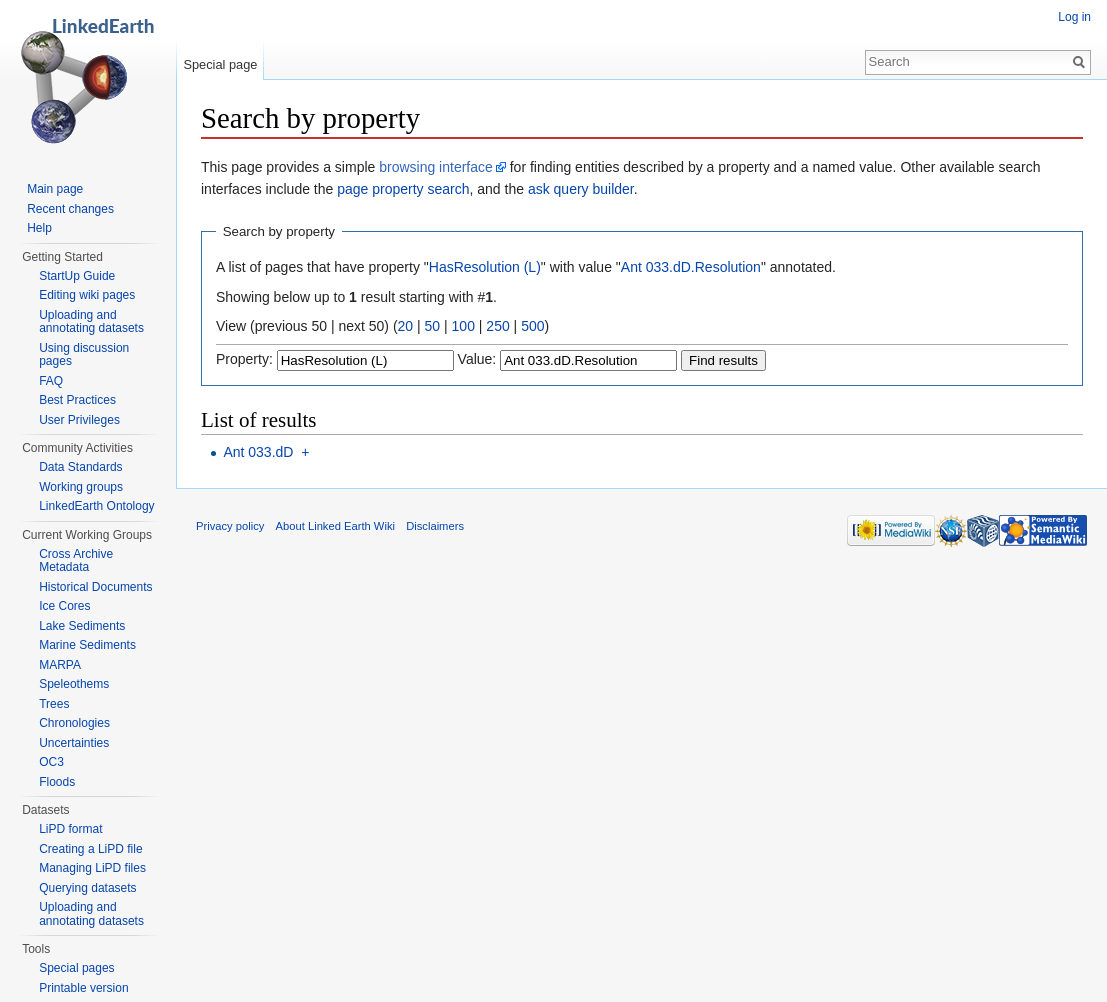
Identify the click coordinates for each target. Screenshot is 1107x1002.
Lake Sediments (82, 626)
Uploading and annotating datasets (91, 322)
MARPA (60, 665)
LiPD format (70, 829)
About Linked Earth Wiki (335, 526)
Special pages (76, 968)
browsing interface (436, 167)
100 (463, 326)
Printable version (83, 988)
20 (406, 326)
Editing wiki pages (87, 295)
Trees (54, 704)
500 (532, 326)
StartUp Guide (77, 276)
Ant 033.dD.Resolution (691, 267)
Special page (220, 64)
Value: (477, 359)
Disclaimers (435, 526)
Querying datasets (87, 888)
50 (433, 326)
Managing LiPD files (92, 868)
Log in (1074, 17)
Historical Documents (95, 587)
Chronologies (74, 723)
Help (39, 228)
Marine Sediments (87, 645)
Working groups (81, 487)
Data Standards (80, 467)
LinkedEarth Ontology (96, 506)
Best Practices (77, 400)
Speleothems (74, 684)
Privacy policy (230, 526)
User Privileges (79, 420)
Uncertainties (74, 743)
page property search (403, 189)
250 (497, 326)
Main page (55, 189)
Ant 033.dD (258, 452)
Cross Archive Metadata (76, 561)
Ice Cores (64, 606)
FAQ (51, 381)
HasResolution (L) (485, 267)
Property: (244, 359)
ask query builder (581, 189)
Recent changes (70, 209)
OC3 (51, 762)
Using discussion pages (84, 355)
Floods (57, 782)
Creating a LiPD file (90, 849)
